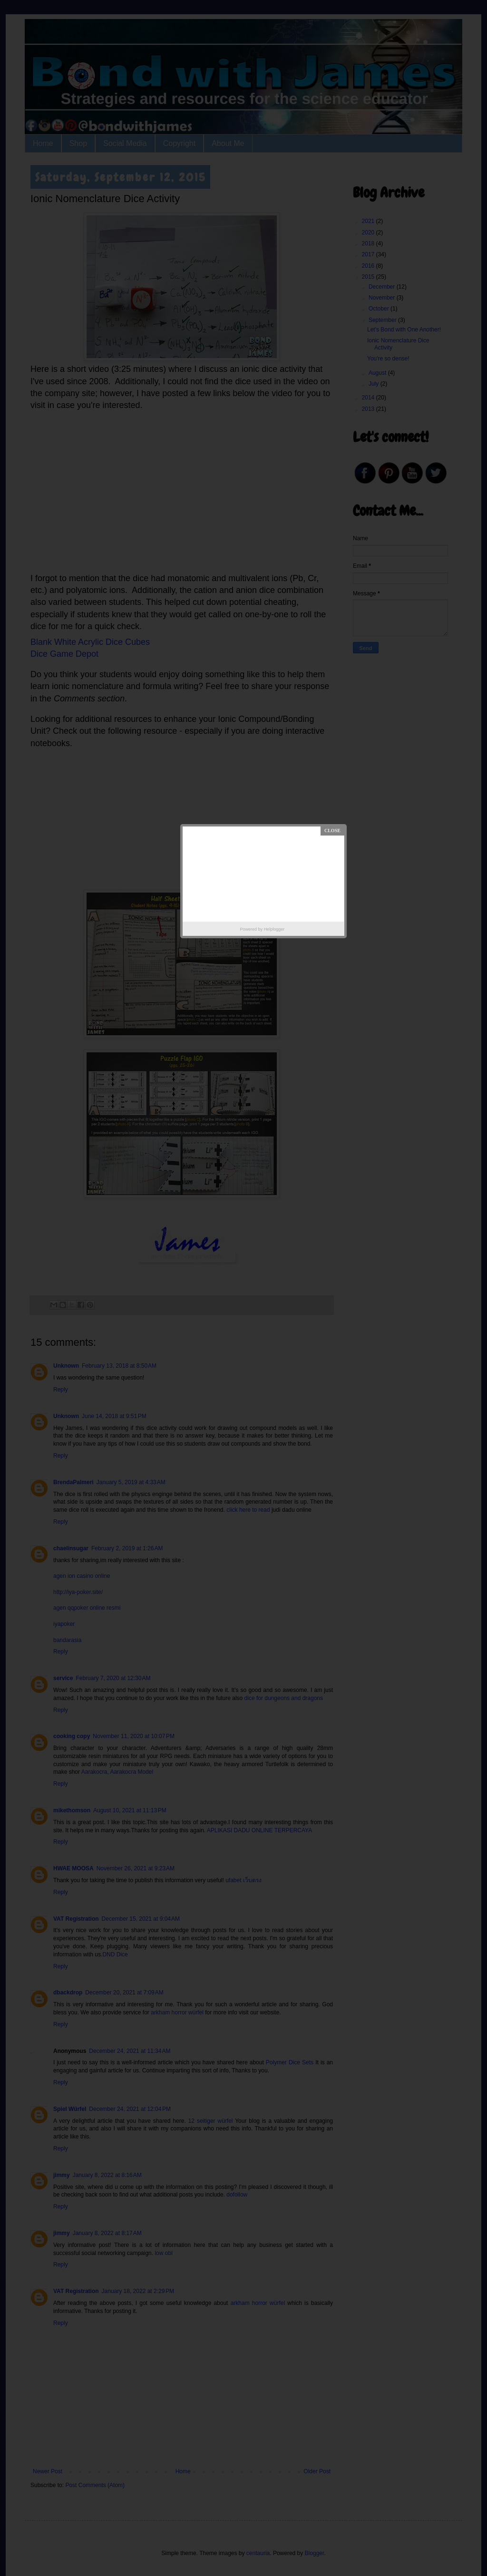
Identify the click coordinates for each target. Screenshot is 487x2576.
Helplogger (274, 929)
